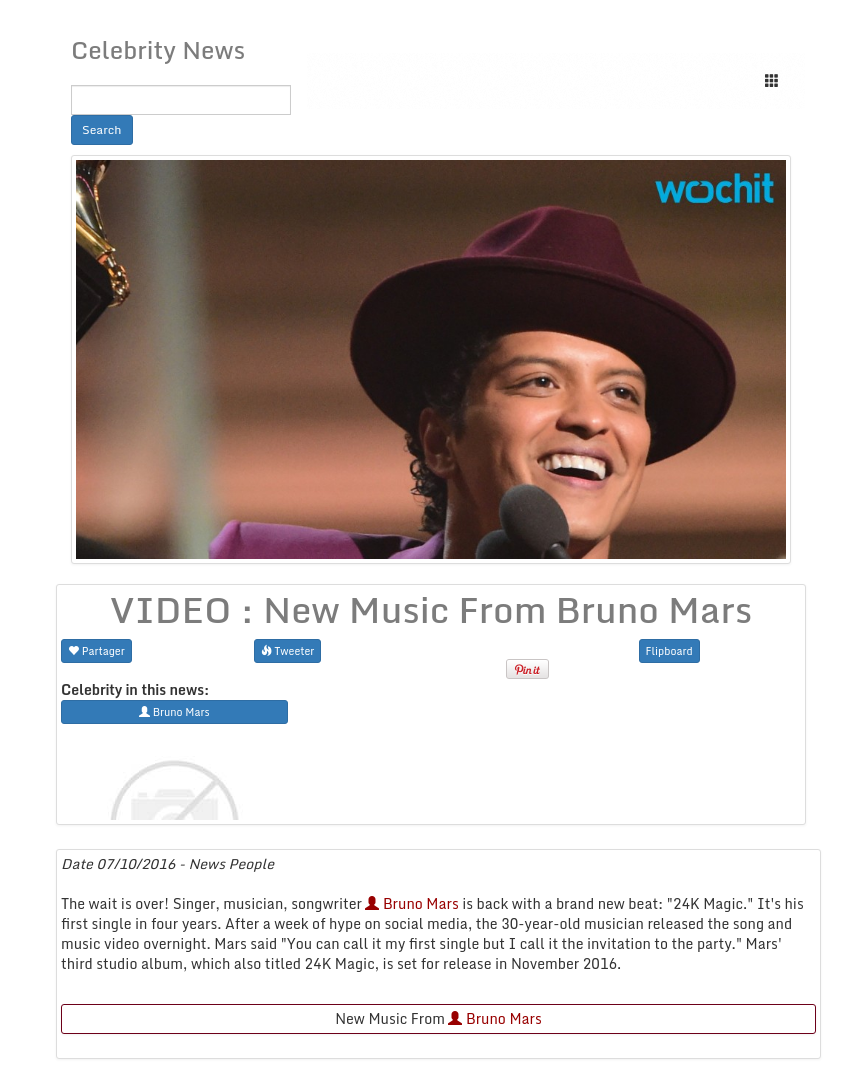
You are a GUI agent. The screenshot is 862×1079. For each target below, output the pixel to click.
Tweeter (288, 650)
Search (102, 129)
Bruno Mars (411, 903)
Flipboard (669, 650)
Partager (96, 650)
